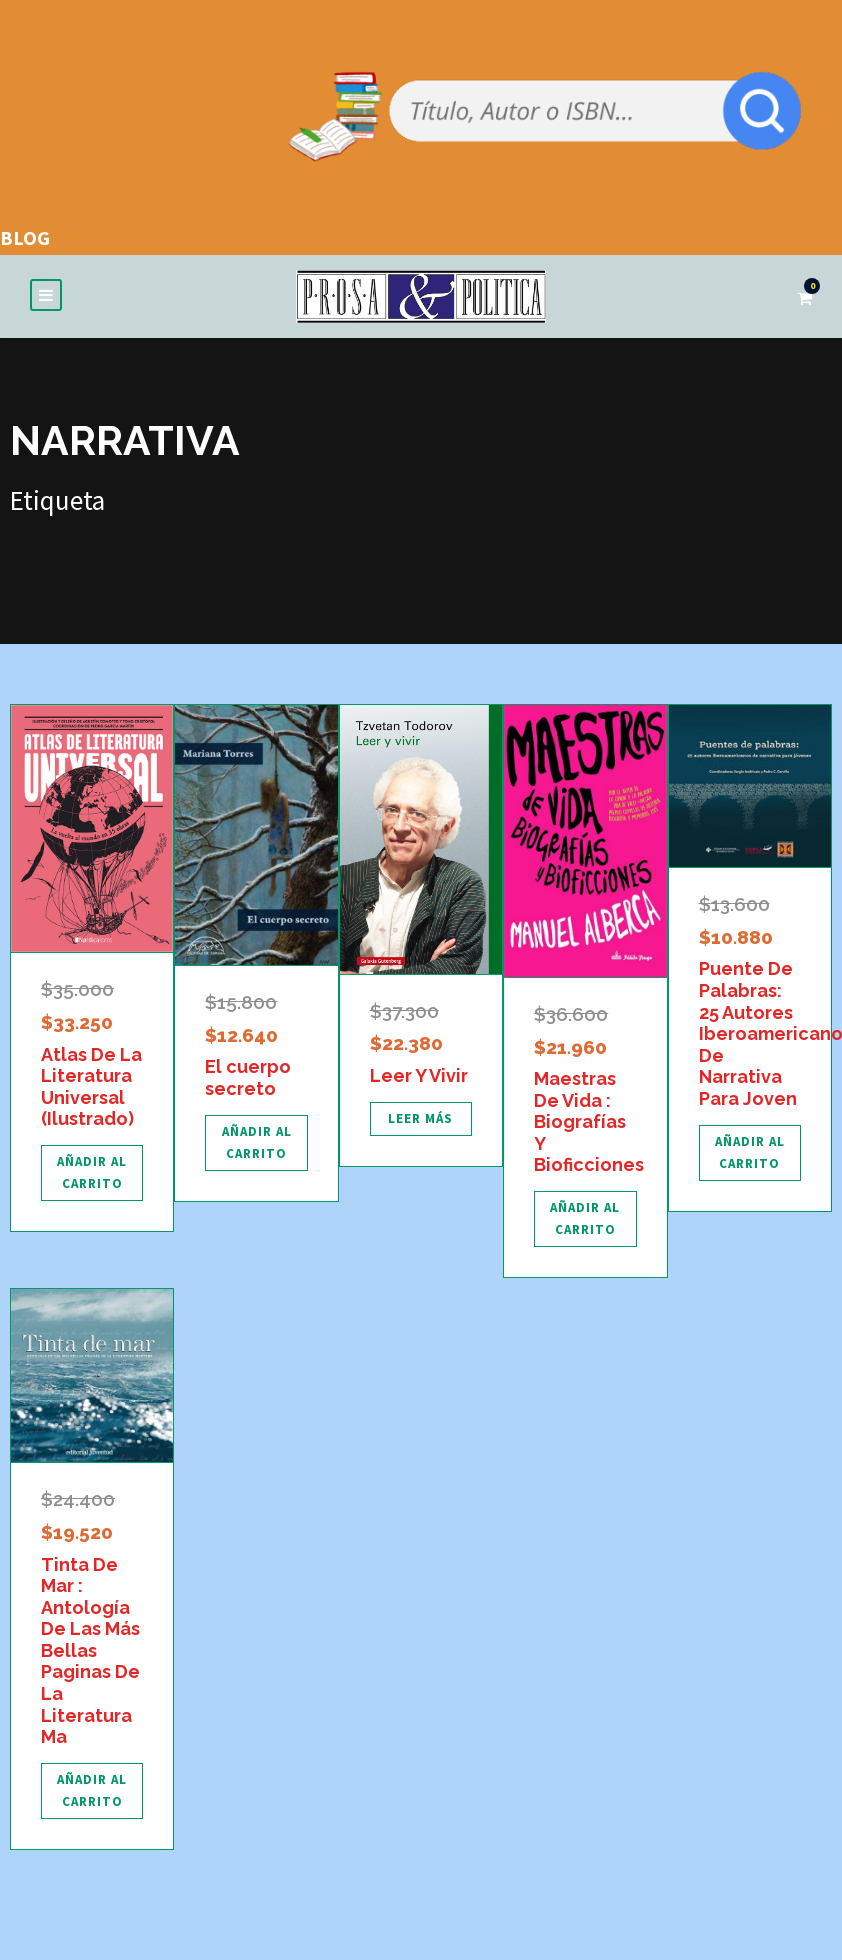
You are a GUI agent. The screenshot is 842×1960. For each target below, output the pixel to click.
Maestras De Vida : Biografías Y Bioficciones (589, 1121)
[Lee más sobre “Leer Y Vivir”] (421, 1119)
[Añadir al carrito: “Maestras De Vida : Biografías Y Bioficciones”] (585, 1219)
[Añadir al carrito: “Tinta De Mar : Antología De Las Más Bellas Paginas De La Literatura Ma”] (92, 1791)
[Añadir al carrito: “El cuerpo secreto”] (256, 1143)
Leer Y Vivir (419, 1075)
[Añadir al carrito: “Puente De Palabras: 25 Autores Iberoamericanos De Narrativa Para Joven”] (750, 1153)
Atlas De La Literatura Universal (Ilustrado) (91, 1087)
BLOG (25, 237)
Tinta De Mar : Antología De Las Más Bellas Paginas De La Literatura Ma (90, 1651)
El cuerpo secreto (248, 1077)
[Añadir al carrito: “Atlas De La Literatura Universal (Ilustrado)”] (92, 1173)
